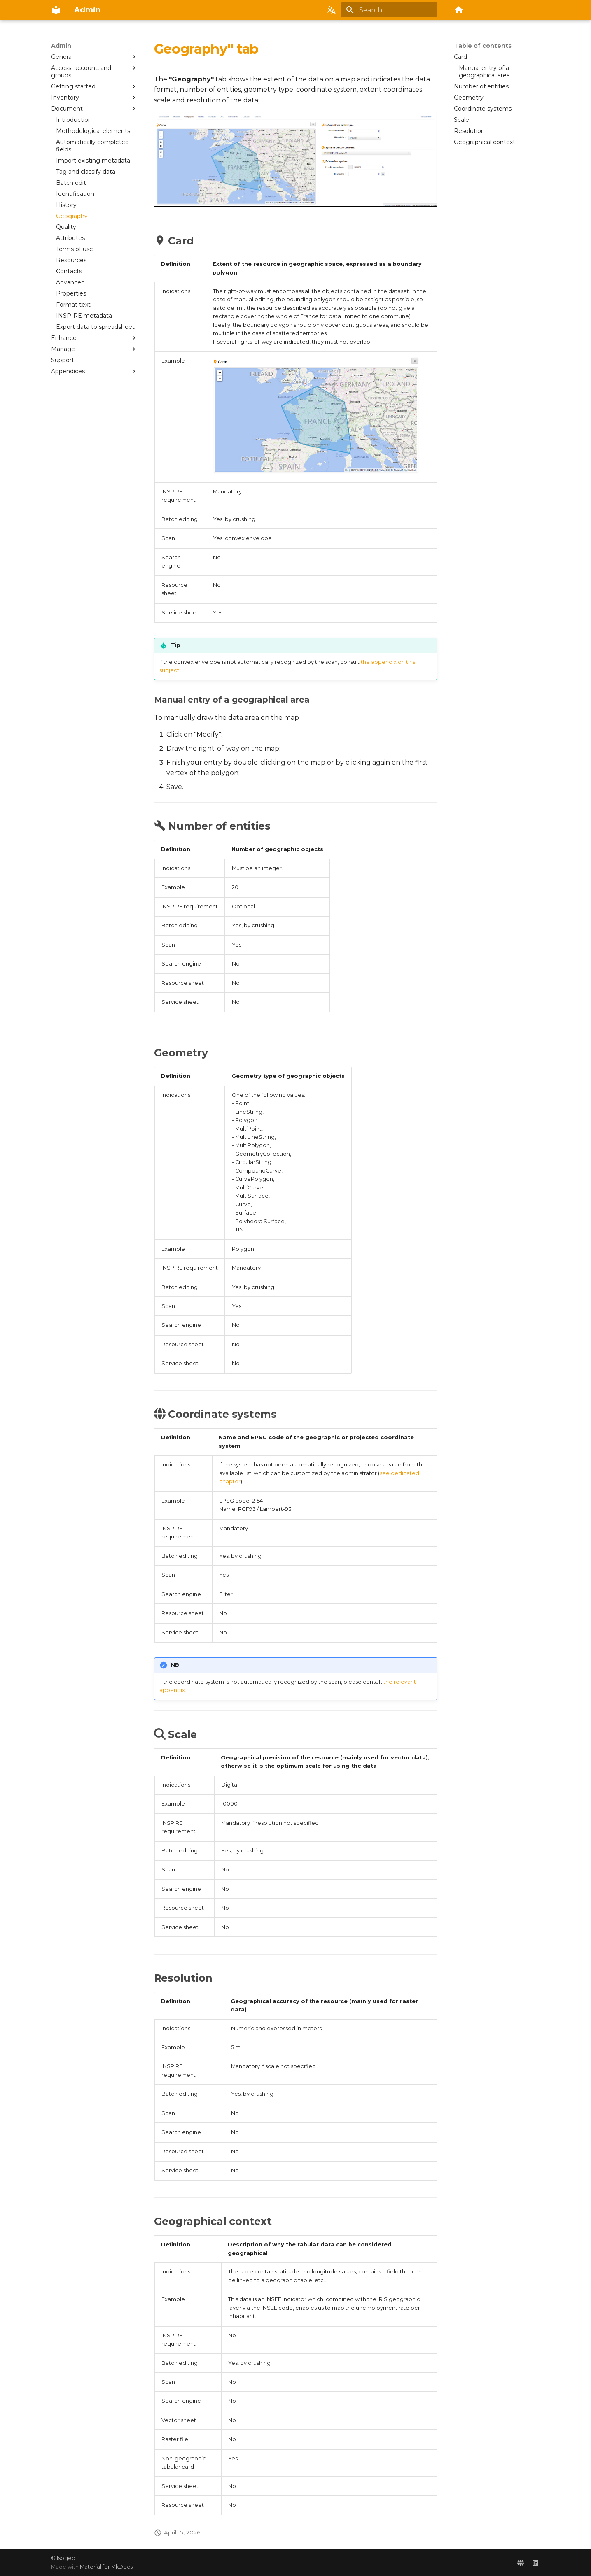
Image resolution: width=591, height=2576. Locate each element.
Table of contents (483, 45)
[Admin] (56, 10)
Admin (61, 45)
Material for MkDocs (106, 2567)
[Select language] (331, 10)
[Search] (389, 9)
